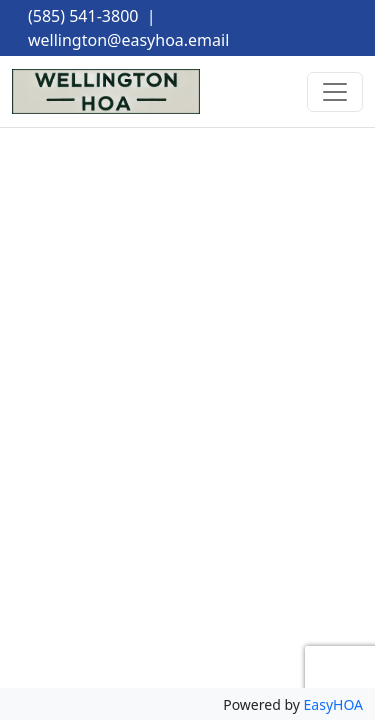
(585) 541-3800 (83, 16)
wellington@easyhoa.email (128, 40)
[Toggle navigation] (335, 92)
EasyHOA (333, 704)
